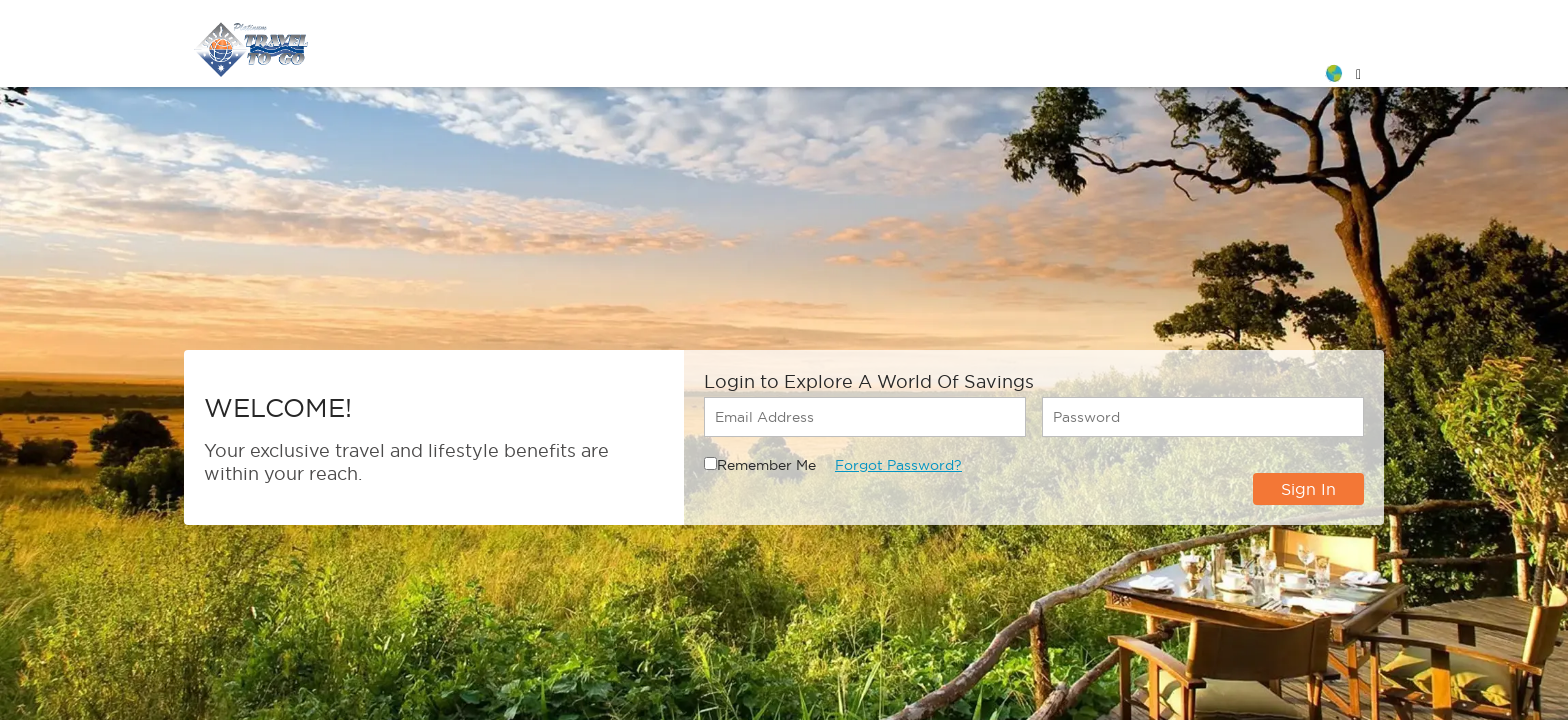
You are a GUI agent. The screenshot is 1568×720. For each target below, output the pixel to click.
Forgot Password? (898, 465)
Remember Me (766, 465)
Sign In (1308, 489)
